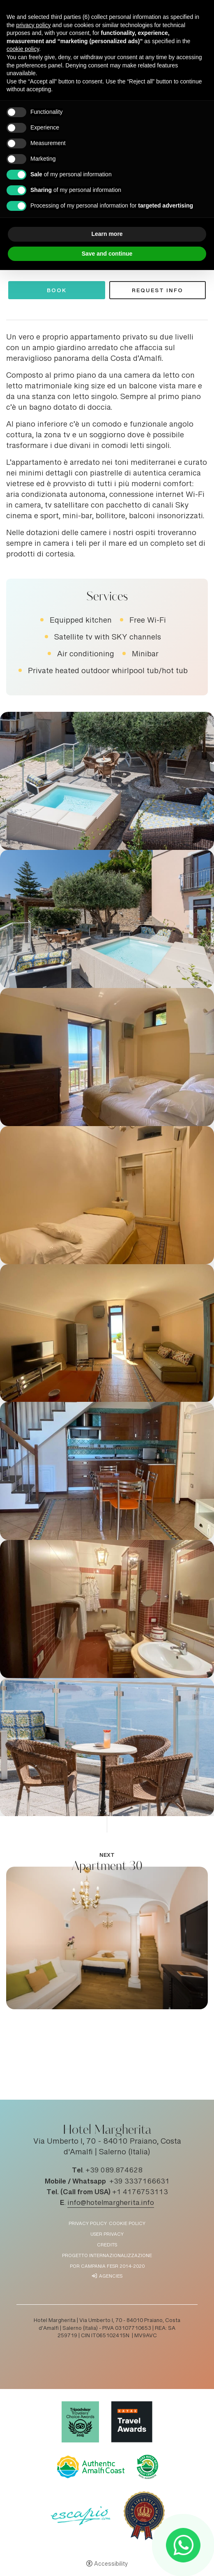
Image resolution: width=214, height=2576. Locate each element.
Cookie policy (127, 2224)
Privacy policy (88, 2224)
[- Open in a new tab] (183, 2545)
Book (57, 292)
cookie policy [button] (23, 49)
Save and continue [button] (107, 253)
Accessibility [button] (111, 2564)
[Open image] (107, 781)
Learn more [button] (106, 234)
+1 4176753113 (140, 2192)
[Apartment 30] (107, 1938)
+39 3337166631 (139, 2182)
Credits (107, 2245)
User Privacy (107, 2234)
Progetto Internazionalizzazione (107, 2256)
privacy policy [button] (33, 25)
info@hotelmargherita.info (110, 2203)
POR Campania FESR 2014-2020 (107, 2266)
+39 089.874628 (114, 2171)
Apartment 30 (107, 1866)
